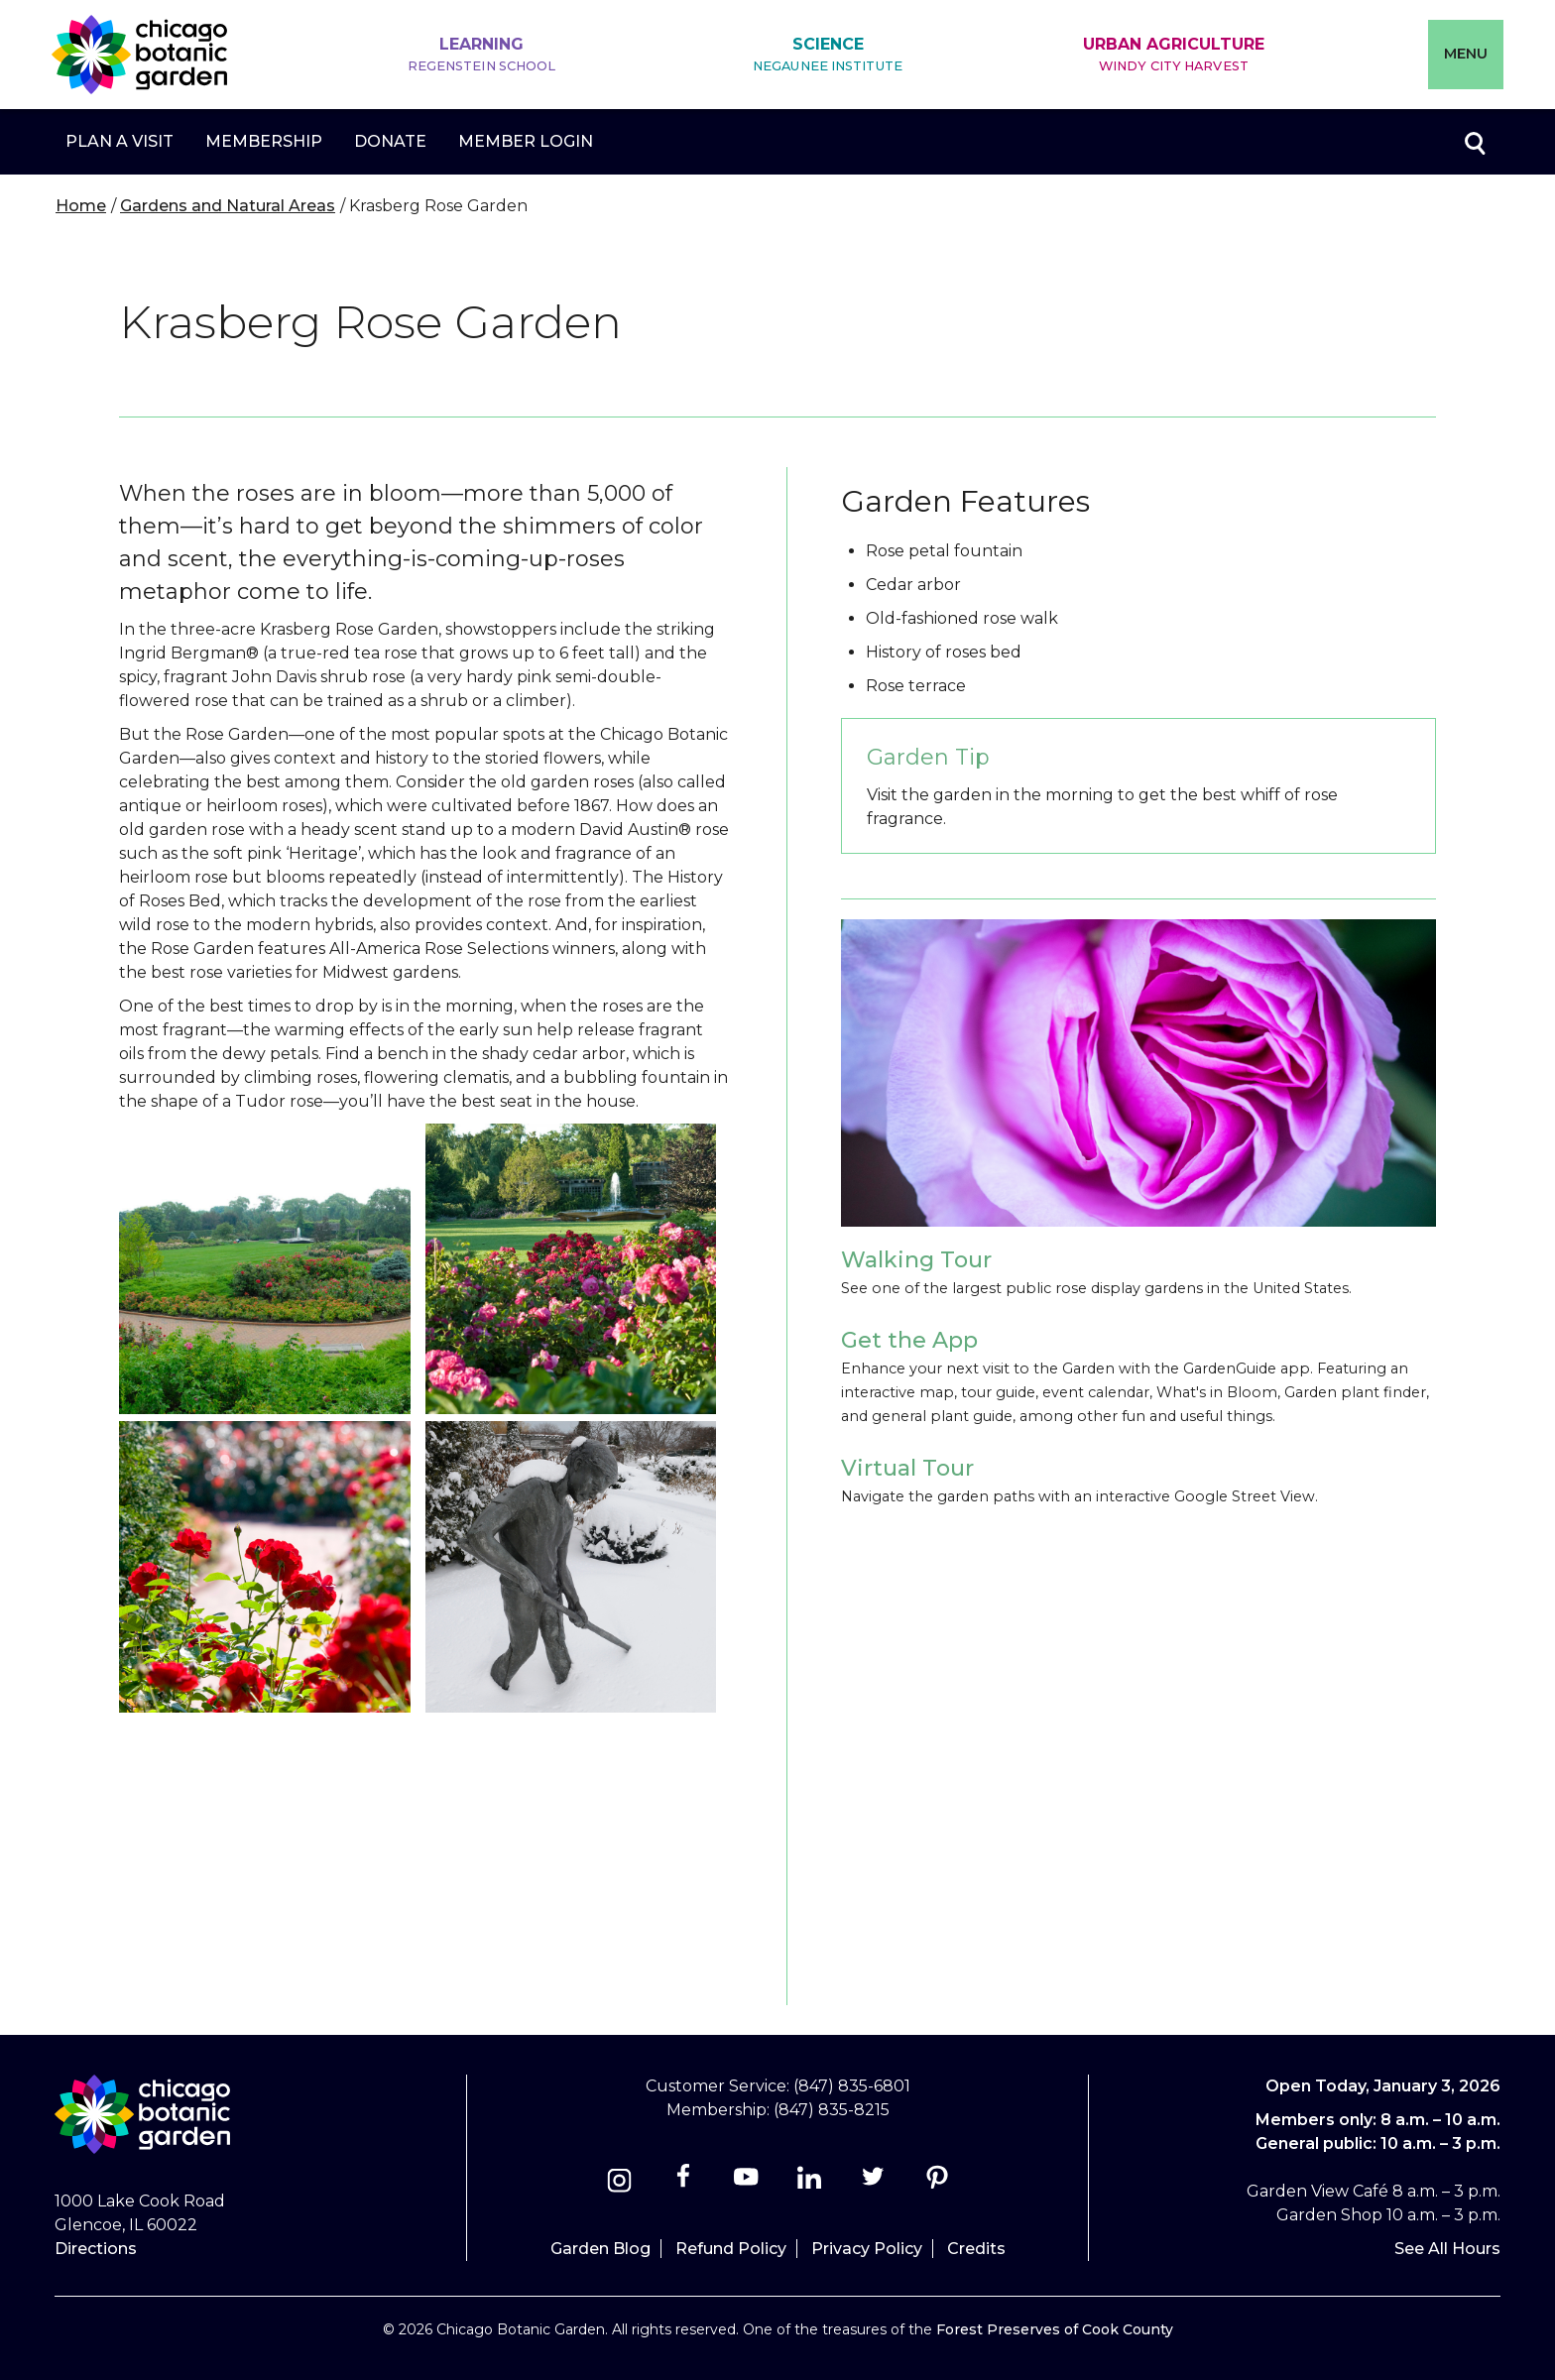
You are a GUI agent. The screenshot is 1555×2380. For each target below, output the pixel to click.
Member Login (525, 141)
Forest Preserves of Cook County (1054, 2329)
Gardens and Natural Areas (227, 205)
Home (81, 205)
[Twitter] (875, 2183)
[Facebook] (684, 2183)
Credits (976, 2248)
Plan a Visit (119, 141)
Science (827, 55)
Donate (390, 141)
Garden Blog (600, 2248)
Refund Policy (730, 2248)
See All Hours (1447, 2248)
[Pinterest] (936, 2183)
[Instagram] (619, 2183)
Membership (263, 141)
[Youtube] (746, 2183)
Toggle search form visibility (1473, 142)
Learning (482, 55)
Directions (96, 2248)
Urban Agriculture (1173, 55)
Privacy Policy (866, 2248)
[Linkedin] (809, 2183)
